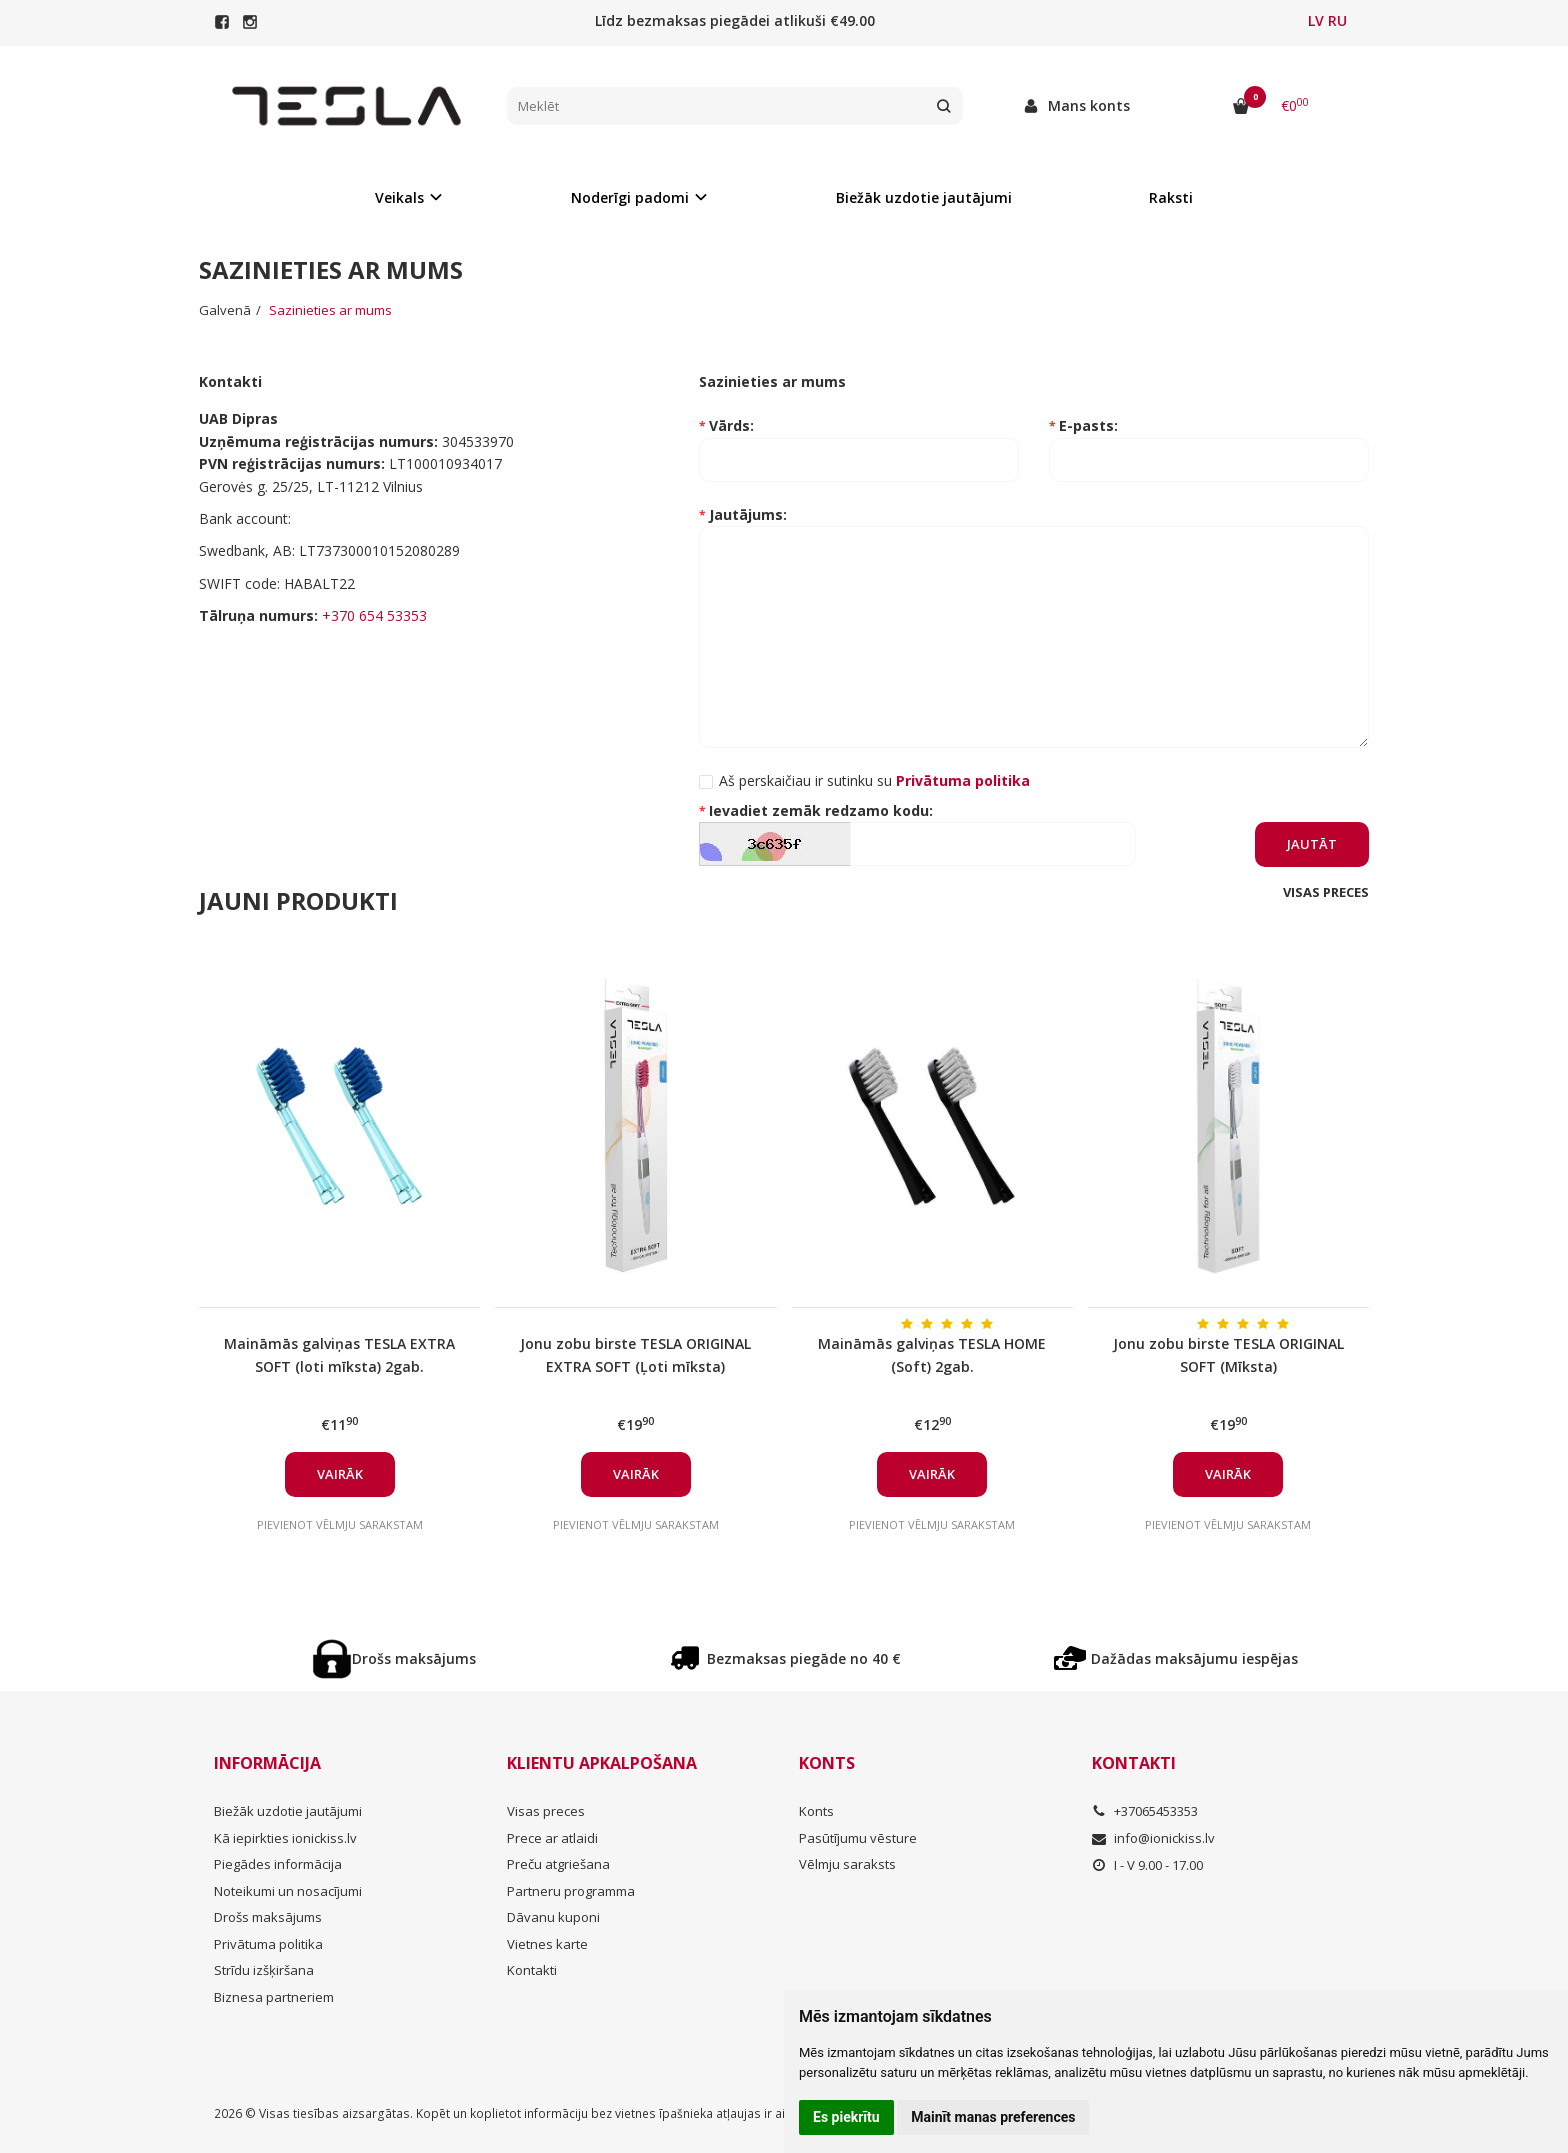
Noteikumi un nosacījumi (288, 1891)
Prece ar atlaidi (552, 1838)
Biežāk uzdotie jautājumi (924, 197)
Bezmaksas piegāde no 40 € (784, 1659)
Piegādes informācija (278, 1864)
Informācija (267, 1763)
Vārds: (731, 425)
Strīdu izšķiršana (264, 1970)
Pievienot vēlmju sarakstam (340, 1524)
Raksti (1171, 197)
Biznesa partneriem (274, 1997)
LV (1316, 20)
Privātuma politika (268, 1944)
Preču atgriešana (558, 1864)
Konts (827, 1763)
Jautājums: (748, 514)
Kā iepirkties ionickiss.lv (285, 1838)
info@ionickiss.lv (1153, 1838)
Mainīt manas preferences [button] (993, 2117)
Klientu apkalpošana (602, 1763)
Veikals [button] (399, 197)
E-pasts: (1088, 425)
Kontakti (532, 1970)
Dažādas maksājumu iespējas (1174, 1659)
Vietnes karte (547, 1944)
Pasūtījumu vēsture (858, 1838)
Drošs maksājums (394, 1659)
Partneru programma (571, 1891)
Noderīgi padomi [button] (630, 197)
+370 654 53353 (374, 615)
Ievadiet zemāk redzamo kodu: (821, 810)
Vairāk (340, 1474)
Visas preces (1326, 892)
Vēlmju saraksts (847, 1864)
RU (1337, 20)
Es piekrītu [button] (846, 2117)
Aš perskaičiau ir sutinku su (874, 780)
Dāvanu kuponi (553, 1917)
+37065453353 (1145, 1811)
